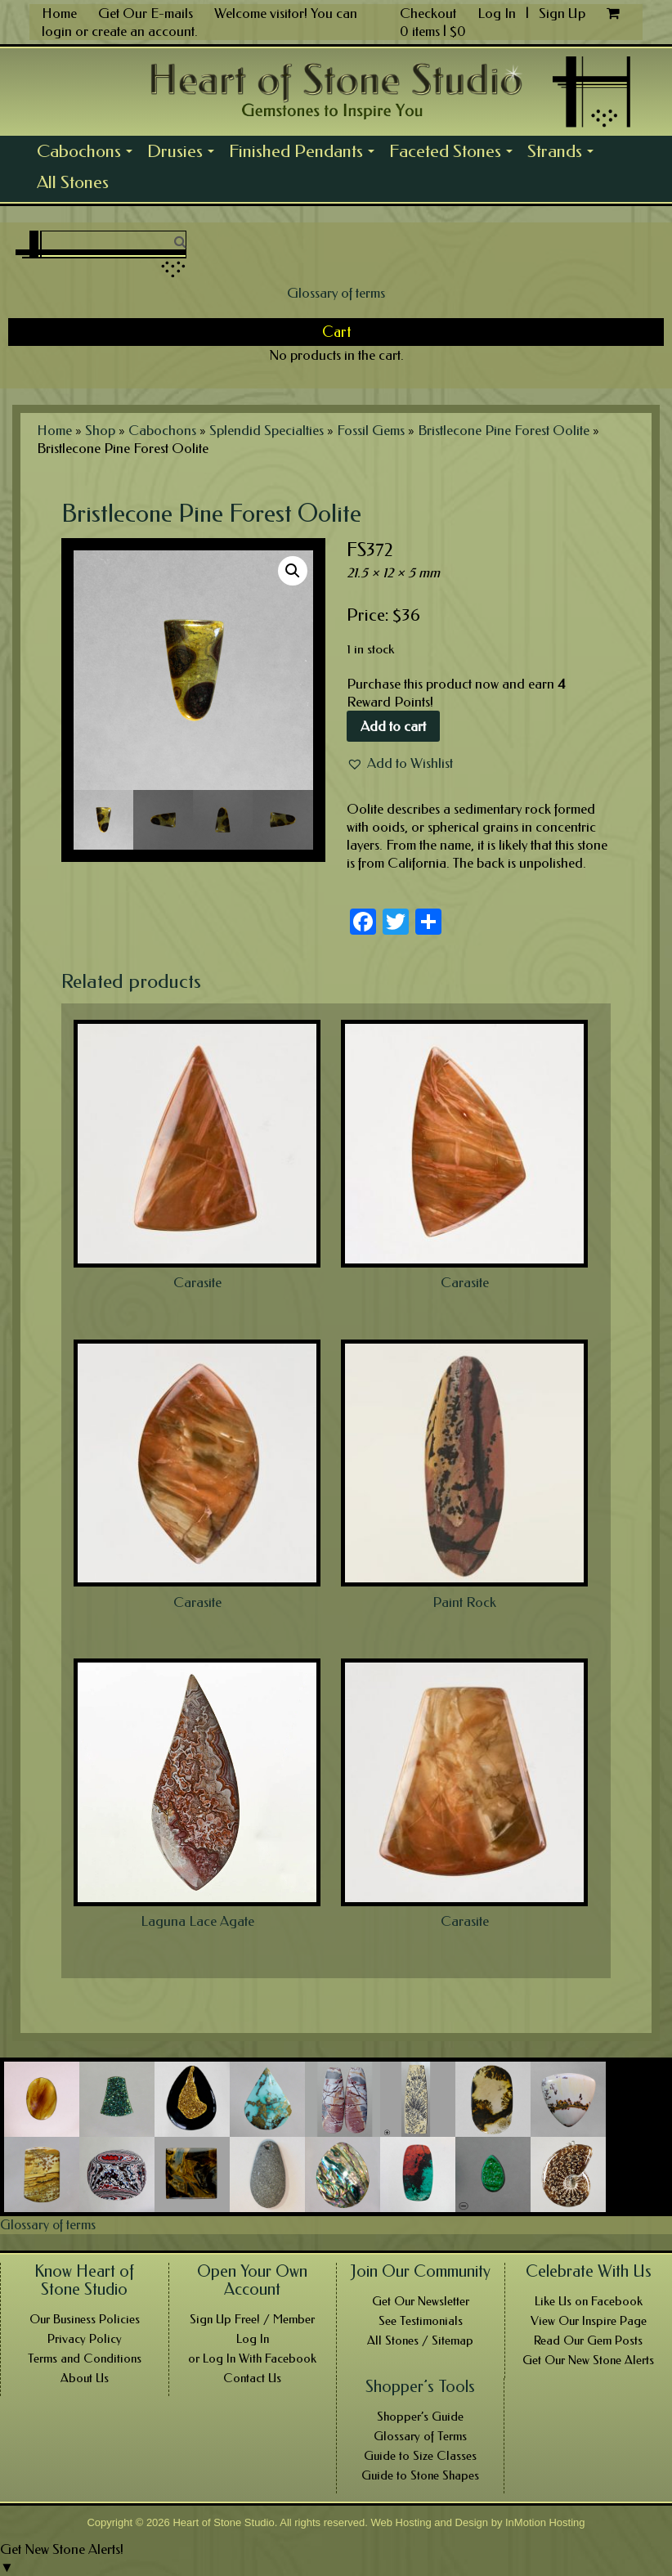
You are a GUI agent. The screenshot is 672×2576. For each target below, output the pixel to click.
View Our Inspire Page (589, 2320)
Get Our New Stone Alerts (588, 2360)
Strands (564, 154)
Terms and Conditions (84, 2358)
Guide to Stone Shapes (420, 2475)
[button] (400, 763)
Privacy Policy (84, 2338)
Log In (498, 13)
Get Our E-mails (145, 13)
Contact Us (252, 2378)
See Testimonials (421, 2320)
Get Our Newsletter (420, 2301)
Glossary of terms (336, 293)
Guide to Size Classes (420, 2455)
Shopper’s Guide (420, 2416)
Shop (100, 430)
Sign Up (562, 13)
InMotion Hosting (545, 2522)
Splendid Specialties (266, 430)
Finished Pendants (305, 154)
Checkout (428, 13)
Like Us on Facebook (589, 2301)
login (57, 31)
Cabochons (88, 154)
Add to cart (393, 726)
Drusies (184, 154)
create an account (143, 31)
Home (59, 13)
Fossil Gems (371, 430)
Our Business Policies (84, 2319)
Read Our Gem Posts (588, 2340)
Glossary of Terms (420, 2436)
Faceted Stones (454, 154)
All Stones (73, 182)
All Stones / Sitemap (420, 2340)
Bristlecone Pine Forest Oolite (503, 430)
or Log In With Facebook (252, 2358)
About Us (84, 2378)
